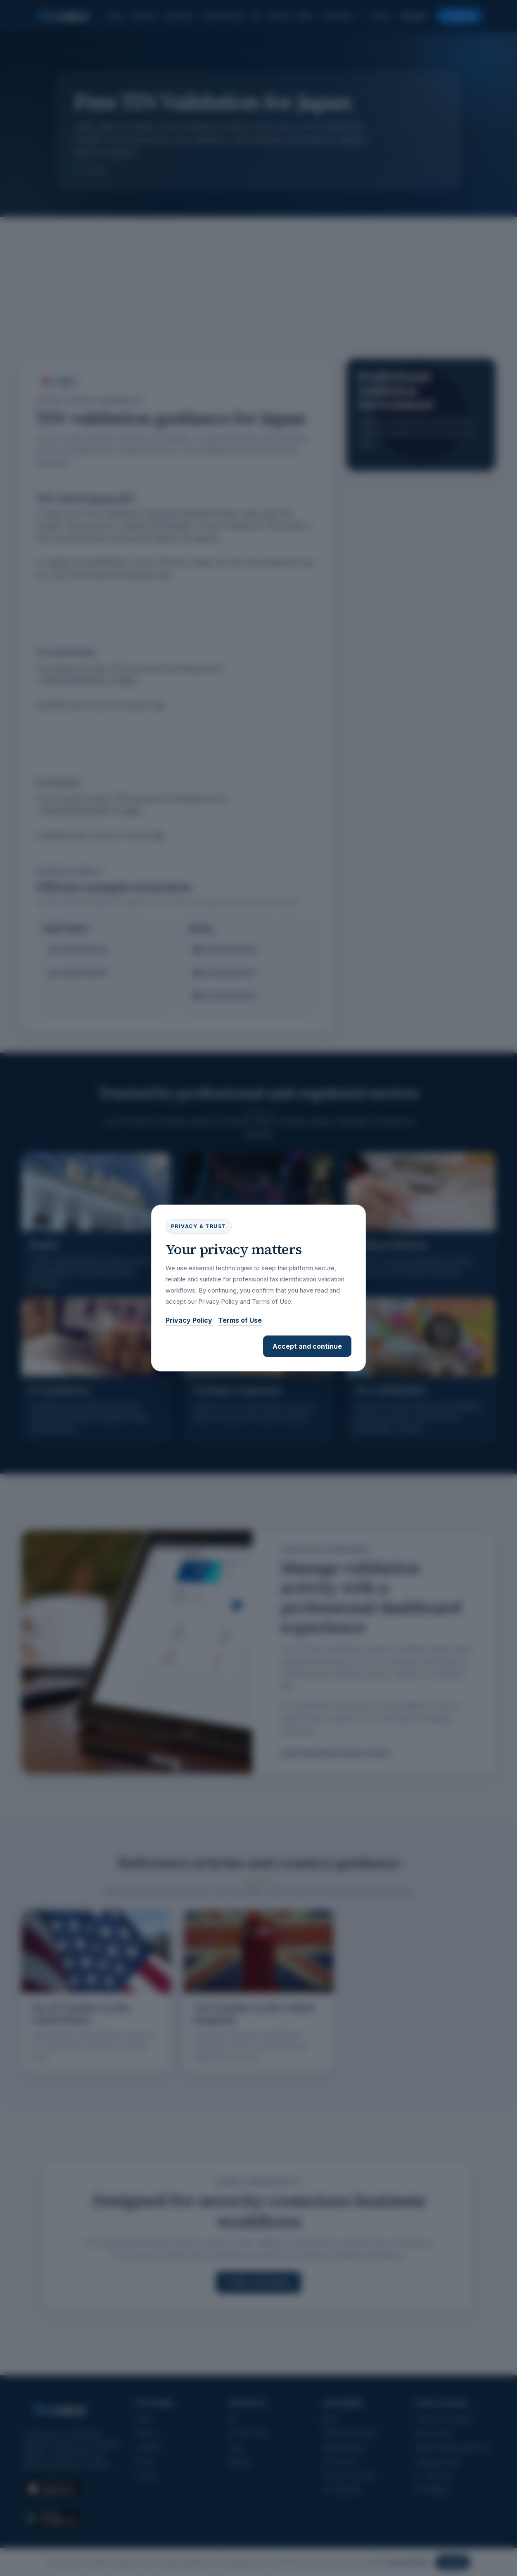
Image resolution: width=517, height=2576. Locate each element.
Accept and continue (307, 1346)
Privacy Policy (189, 1320)
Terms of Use (240, 1320)
